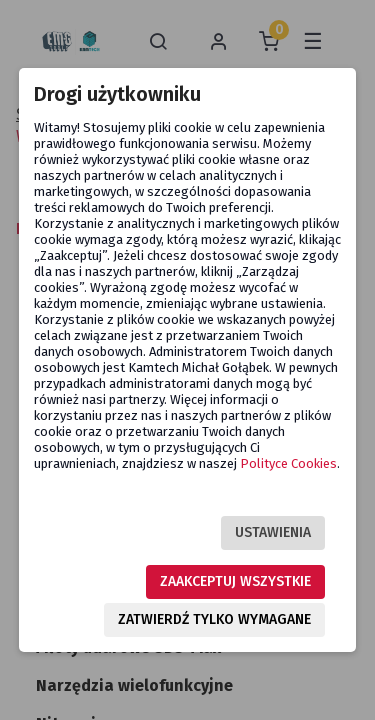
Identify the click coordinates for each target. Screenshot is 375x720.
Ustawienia (273, 532)
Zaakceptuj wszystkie (235, 581)
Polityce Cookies (288, 463)
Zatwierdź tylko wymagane (214, 619)
